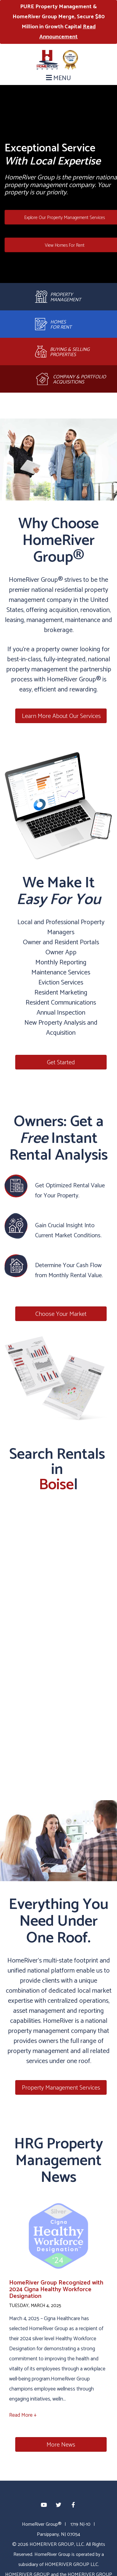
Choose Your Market (61, 1314)
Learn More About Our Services (61, 716)
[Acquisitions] (58, 379)
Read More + (23, 2415)
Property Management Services (61, 2088)
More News (61, 2445)
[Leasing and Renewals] (58, 324)
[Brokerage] (58, 351)
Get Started (61, 1063)
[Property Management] (58, 296)
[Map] (58, 1626)
